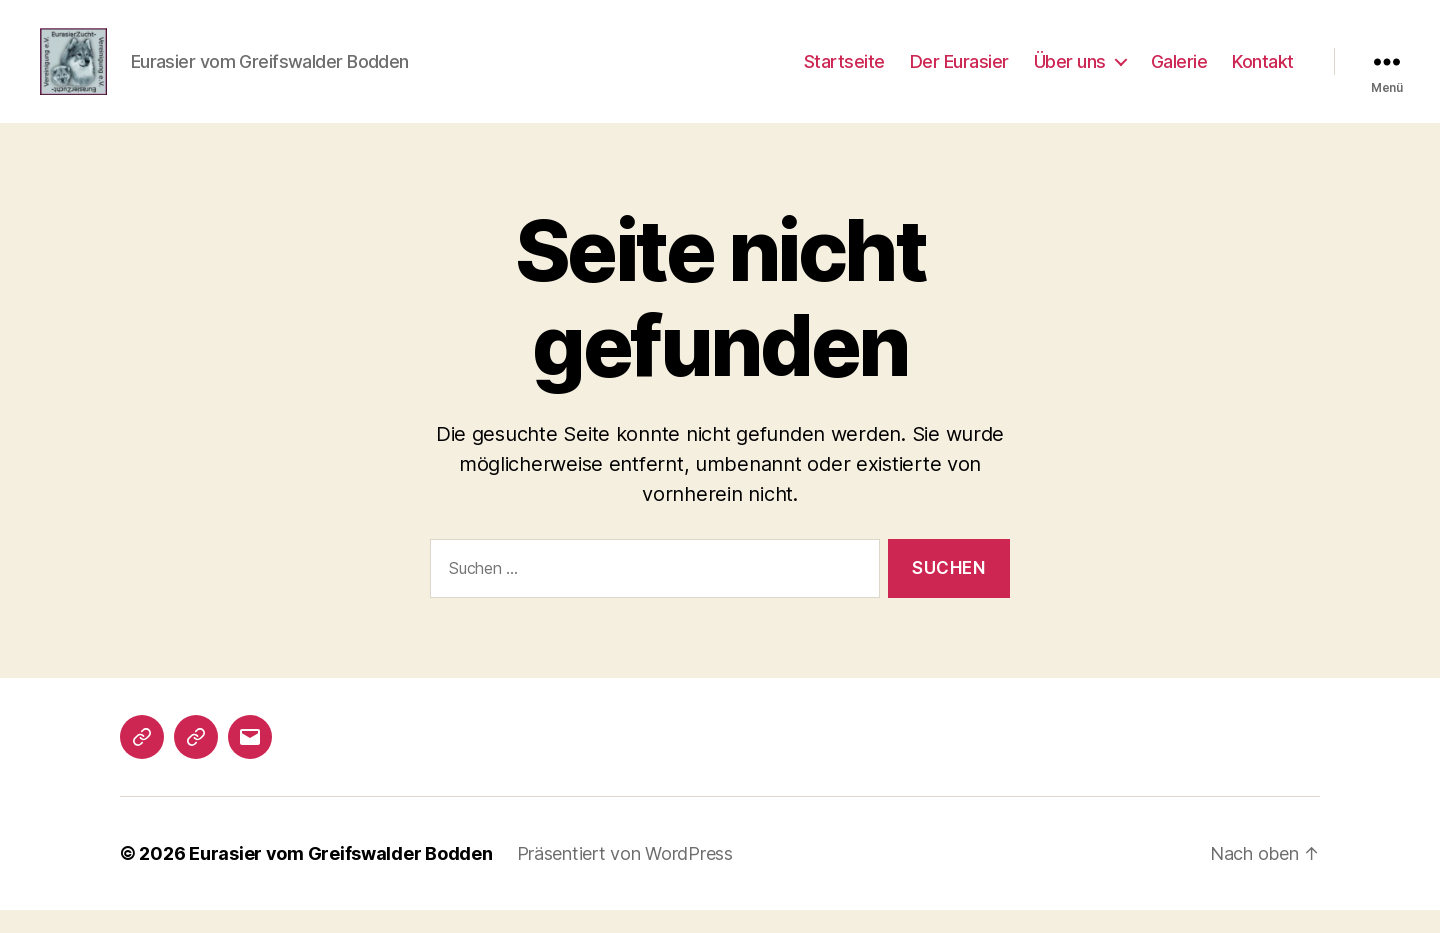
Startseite (844, 72)
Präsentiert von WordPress (625, 876)
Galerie (1179, 72)
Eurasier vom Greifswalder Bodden (340, 876)
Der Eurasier (959, 72)
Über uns (1070, 72)
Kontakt (1263, 72)
